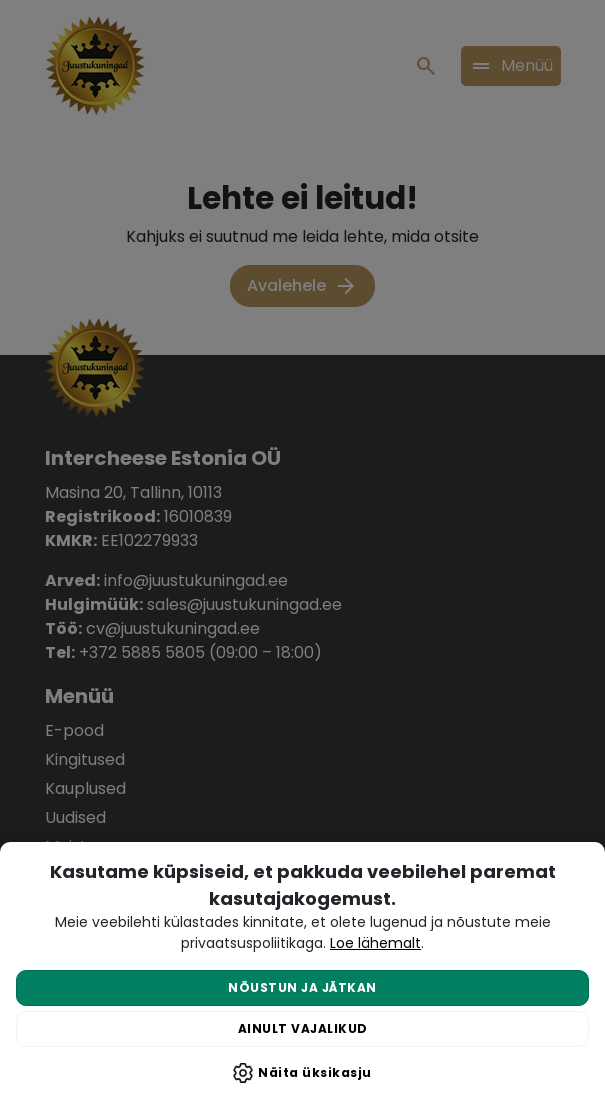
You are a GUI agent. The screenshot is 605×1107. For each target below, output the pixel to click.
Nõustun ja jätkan (302, 987)
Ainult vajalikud (303, 1028)
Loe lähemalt (375, 943)
